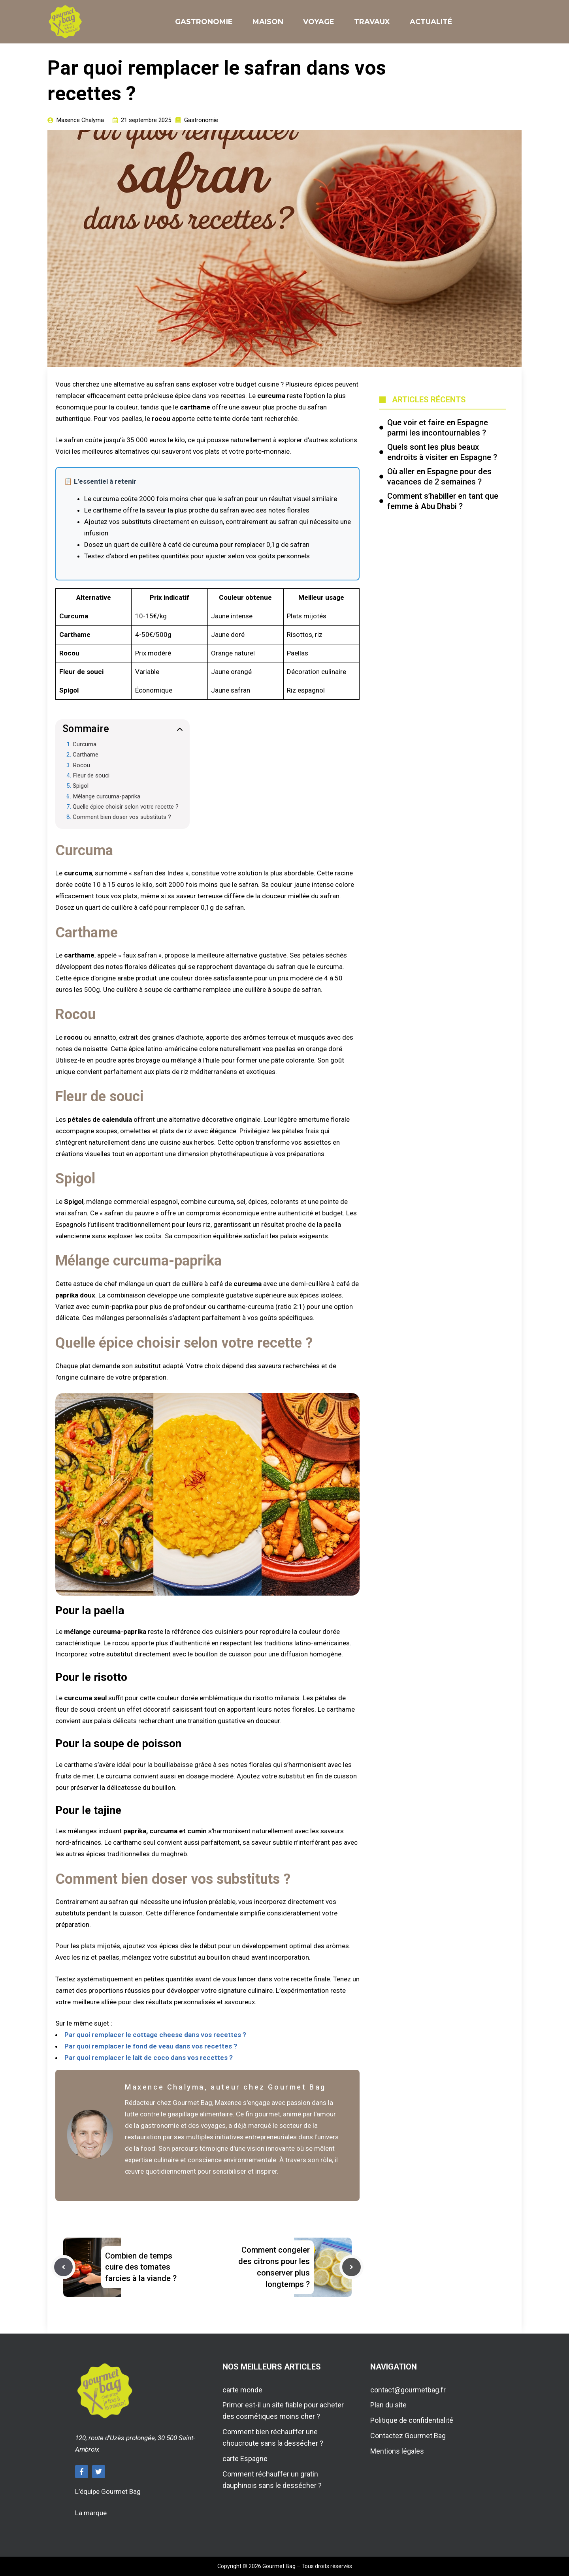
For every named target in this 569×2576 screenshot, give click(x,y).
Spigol (81, 785)
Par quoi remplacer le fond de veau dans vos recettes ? (150, 2046)
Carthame (85, 754)
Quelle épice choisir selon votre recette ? (126, 806)
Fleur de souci (91, 775)
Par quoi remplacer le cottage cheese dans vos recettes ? (155, 2035)
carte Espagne (245, 2458)
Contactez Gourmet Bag (408, 2435)
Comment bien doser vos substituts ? (122, 816)
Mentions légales (397, 2451)
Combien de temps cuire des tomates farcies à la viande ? (141, 2267)
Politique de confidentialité (411, 2420)
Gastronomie (204, 21)
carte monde (242, 2390)
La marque (91, 2513)
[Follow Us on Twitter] (98, 2471)
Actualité (431, 21)
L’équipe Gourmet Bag (108, 2491)
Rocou (81, 765)
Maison (267, 21)
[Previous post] (63, 2267)
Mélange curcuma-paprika (106, 796)
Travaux (372, 21)
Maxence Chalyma (80, 120)
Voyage (318, 21)
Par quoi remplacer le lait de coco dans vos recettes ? (148, 2058)
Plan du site (388, 2405)
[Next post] (351, 2267)
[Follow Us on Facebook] (81, 2471)
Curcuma (84, 744)
